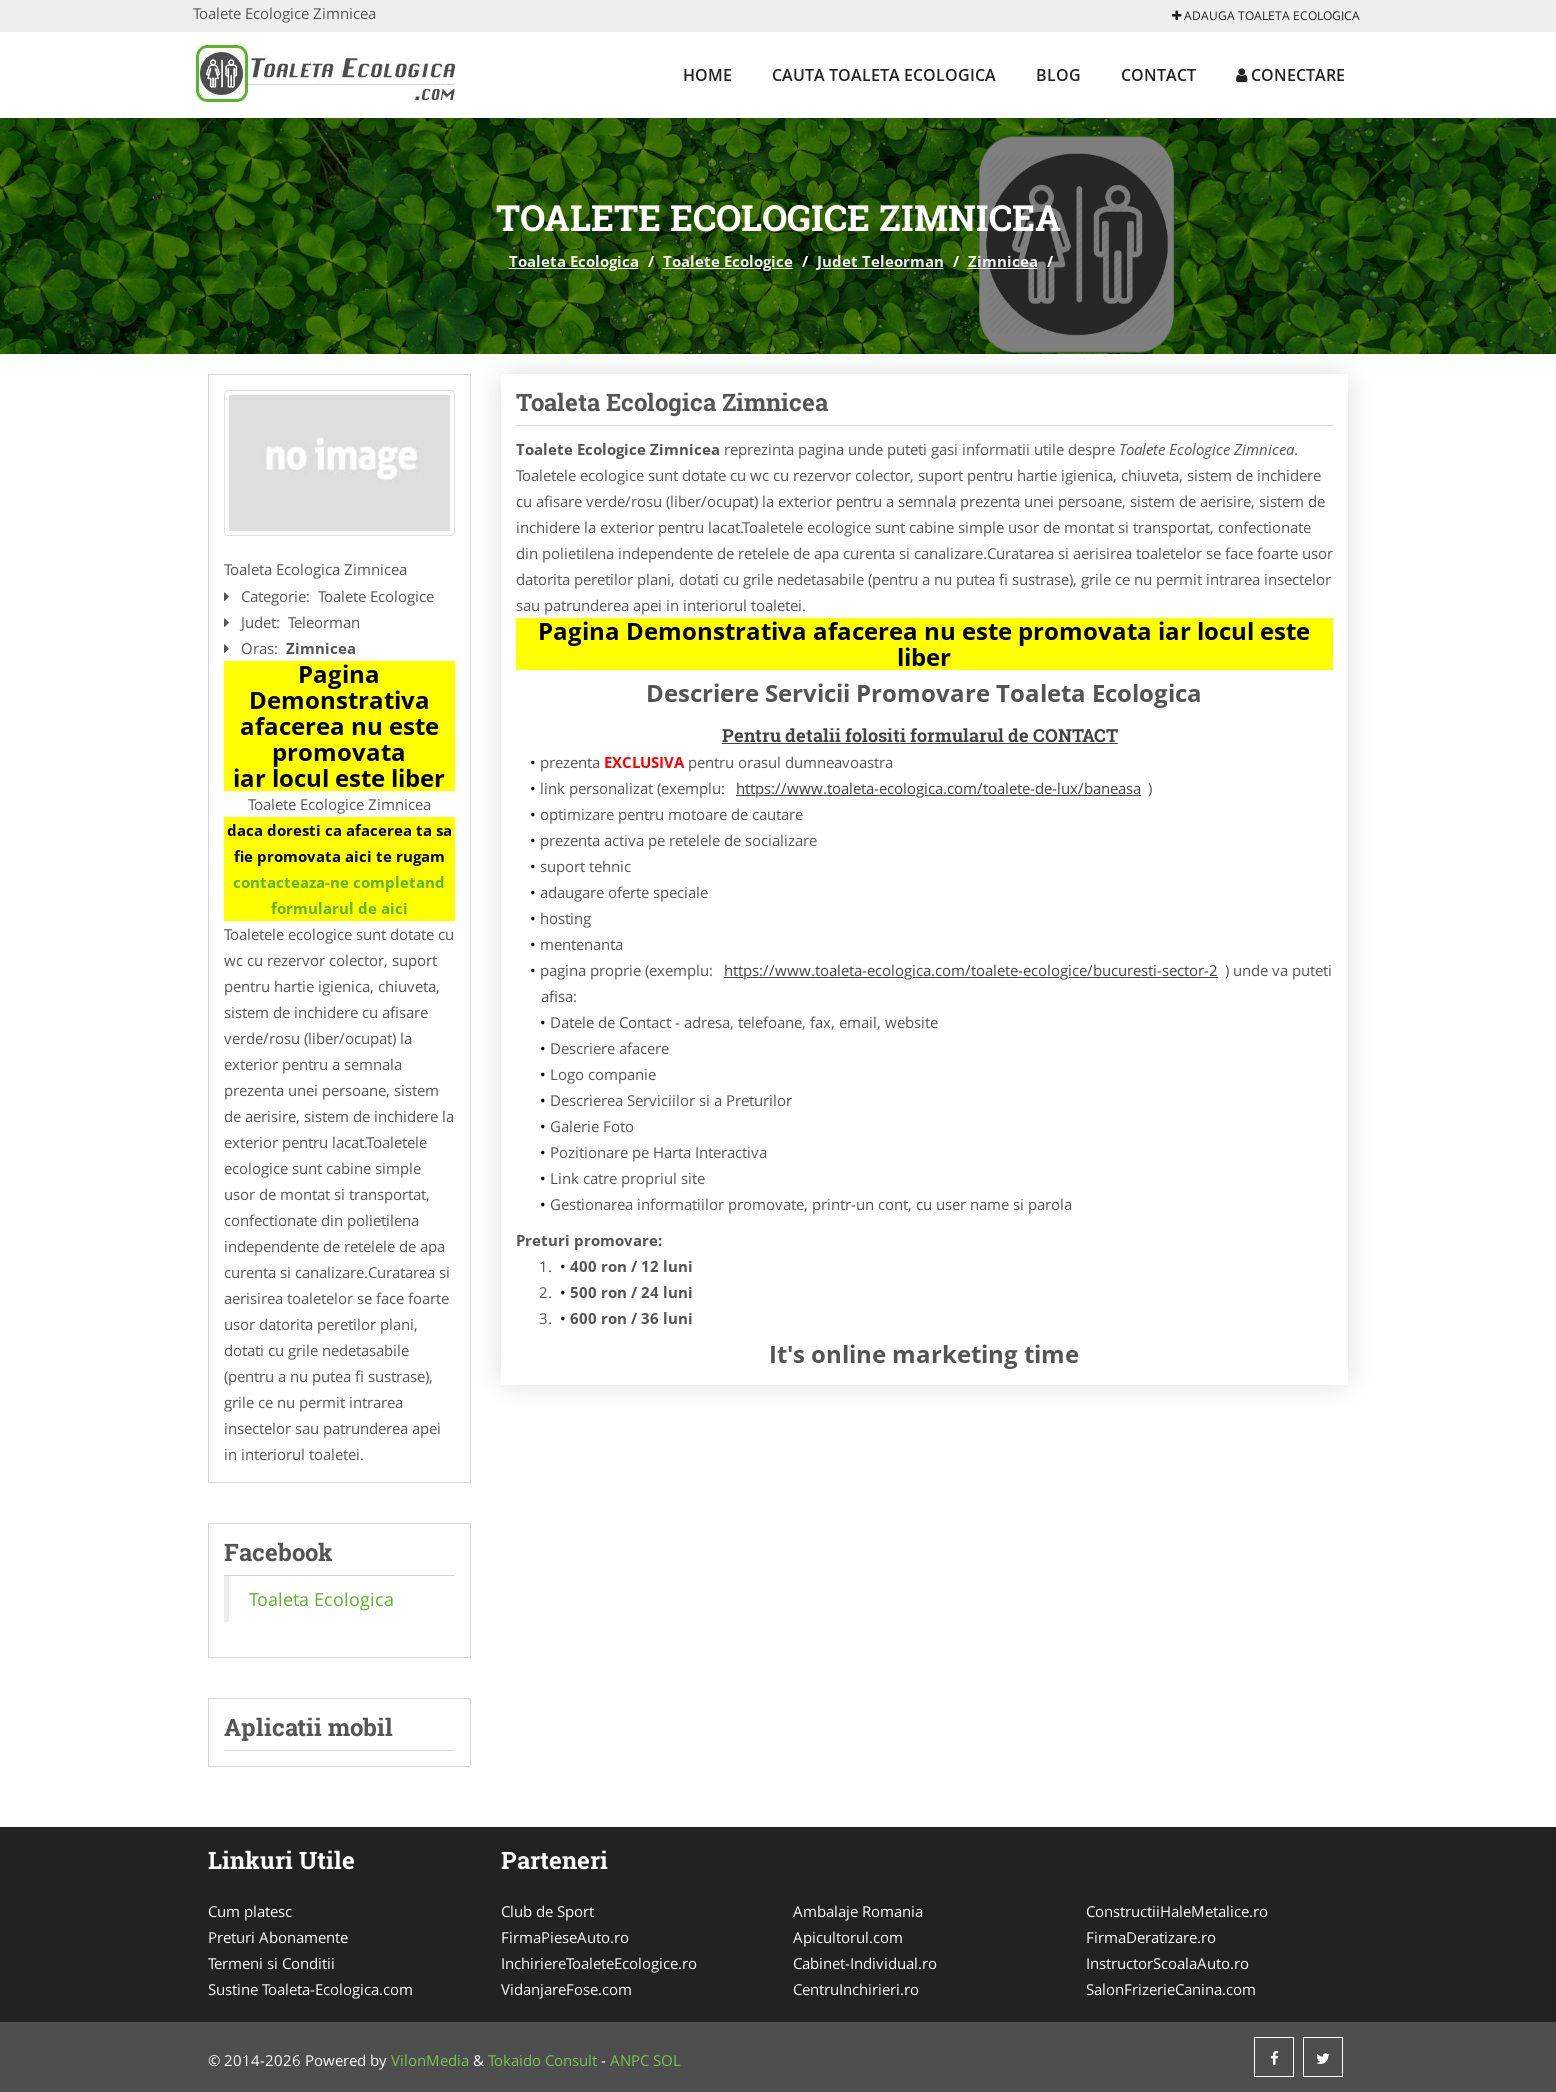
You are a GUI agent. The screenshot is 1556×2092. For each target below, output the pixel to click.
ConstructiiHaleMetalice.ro (1177, 1911)
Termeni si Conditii (271, 1963)
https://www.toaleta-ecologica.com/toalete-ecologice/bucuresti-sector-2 (971, 970)
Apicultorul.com (848, 1937)
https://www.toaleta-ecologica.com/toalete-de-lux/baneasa (938, 788)
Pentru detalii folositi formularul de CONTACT (920, 735)
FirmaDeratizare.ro (1151, 1937)
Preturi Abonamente (278, 1937)
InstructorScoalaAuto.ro (1167, 1963)
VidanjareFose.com (566, 1989)
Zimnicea (1003, 261)
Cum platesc (250, 1911)
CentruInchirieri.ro (856, 1989)
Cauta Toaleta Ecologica (884, 75)
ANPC (629, 2060)
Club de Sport (547, 1911)
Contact (1158, 75)
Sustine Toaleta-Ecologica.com (310, 1989)
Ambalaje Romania (858, 1911)
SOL (667, 2060)
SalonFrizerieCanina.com (1171, 1989)
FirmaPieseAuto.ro (565, 1937)
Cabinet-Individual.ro (865, 1963)
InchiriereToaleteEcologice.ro (599, 1963)
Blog (1058, 75)
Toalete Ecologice (728, 261)
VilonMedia (430, 2060)
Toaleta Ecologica (574, 261)
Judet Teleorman (880, 261)
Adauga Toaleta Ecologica (1266, 15)
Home (707, 75)
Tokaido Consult (542, 2060)
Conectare (1290, 75)
